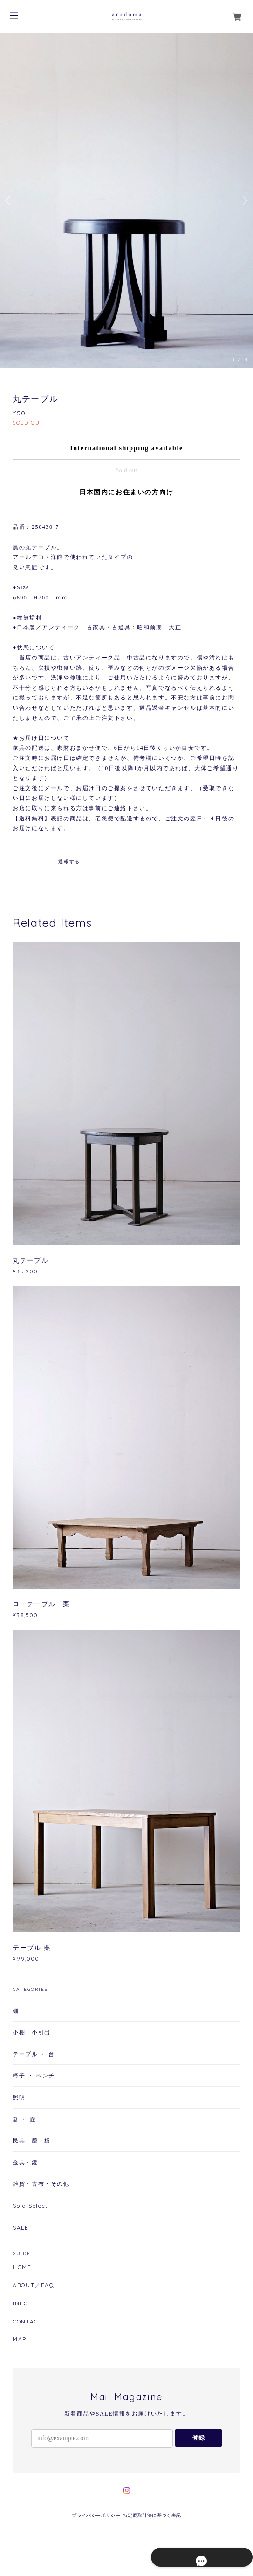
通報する (69, 861)
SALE (20, 2227)
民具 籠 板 (32, 2140)
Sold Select (30, 2205)
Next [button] (243, 200)
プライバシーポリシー (96, 2515)
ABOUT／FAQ (33, 2285)
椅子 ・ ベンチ (34, 2075)
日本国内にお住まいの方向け (126, 492)
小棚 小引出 (32, 2032)
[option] (126, 200)
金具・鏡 (25, 2162)
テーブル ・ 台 (34, 2053)
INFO (20, 2303)
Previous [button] (9, 200)
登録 (198, 2437)
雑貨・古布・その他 (41, 2183)
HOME (22, 2267)
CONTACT (27, 2321)
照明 (19, 2097)
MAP (20, 2339)
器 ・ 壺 (24, 2119)
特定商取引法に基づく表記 (152, 2515)
